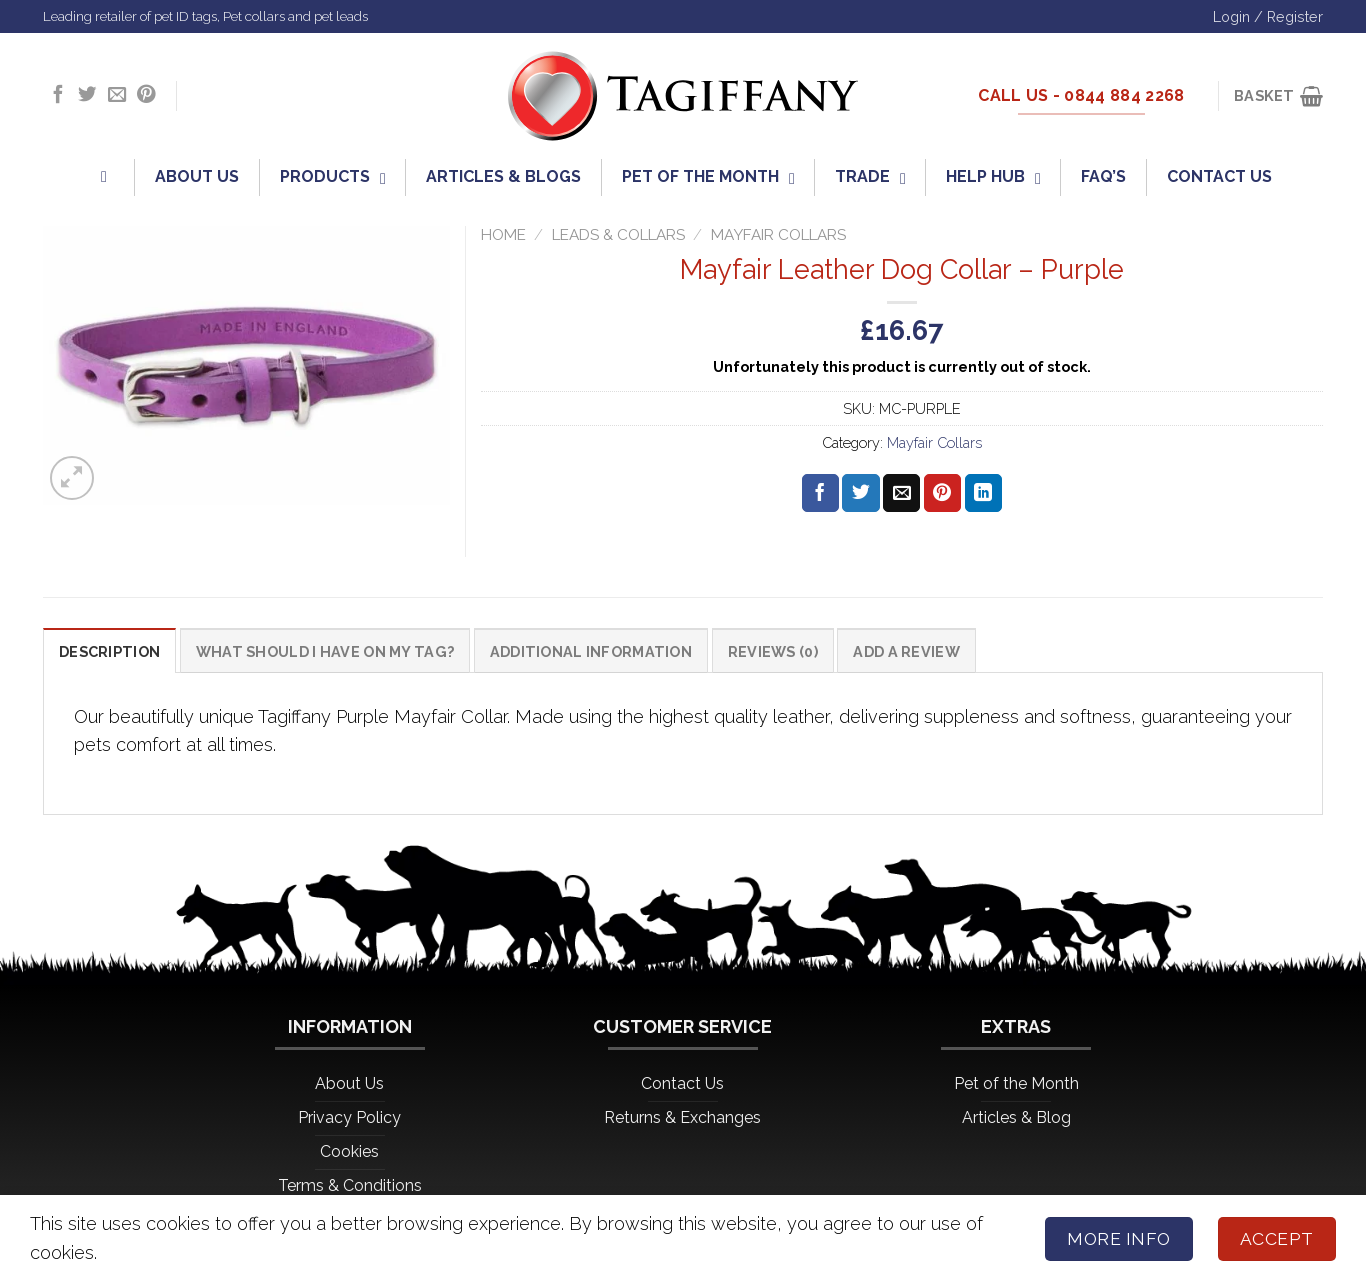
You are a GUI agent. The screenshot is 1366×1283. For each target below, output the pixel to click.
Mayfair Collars (778, 235)
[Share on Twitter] (860, 493)
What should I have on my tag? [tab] (327, 651)
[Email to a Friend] (901, 493)
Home (503, 235)
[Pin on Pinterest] (942, 493)
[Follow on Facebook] (58, 95)
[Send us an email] (117, 95)
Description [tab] (110, 651)
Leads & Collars (618, 235)
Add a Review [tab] (914, 651)
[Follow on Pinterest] (146, 95)
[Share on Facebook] (820, 493)
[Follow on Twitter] (87, 95)
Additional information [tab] (596, 651)
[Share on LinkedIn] (983, 493)
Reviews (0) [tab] (780, 651)
